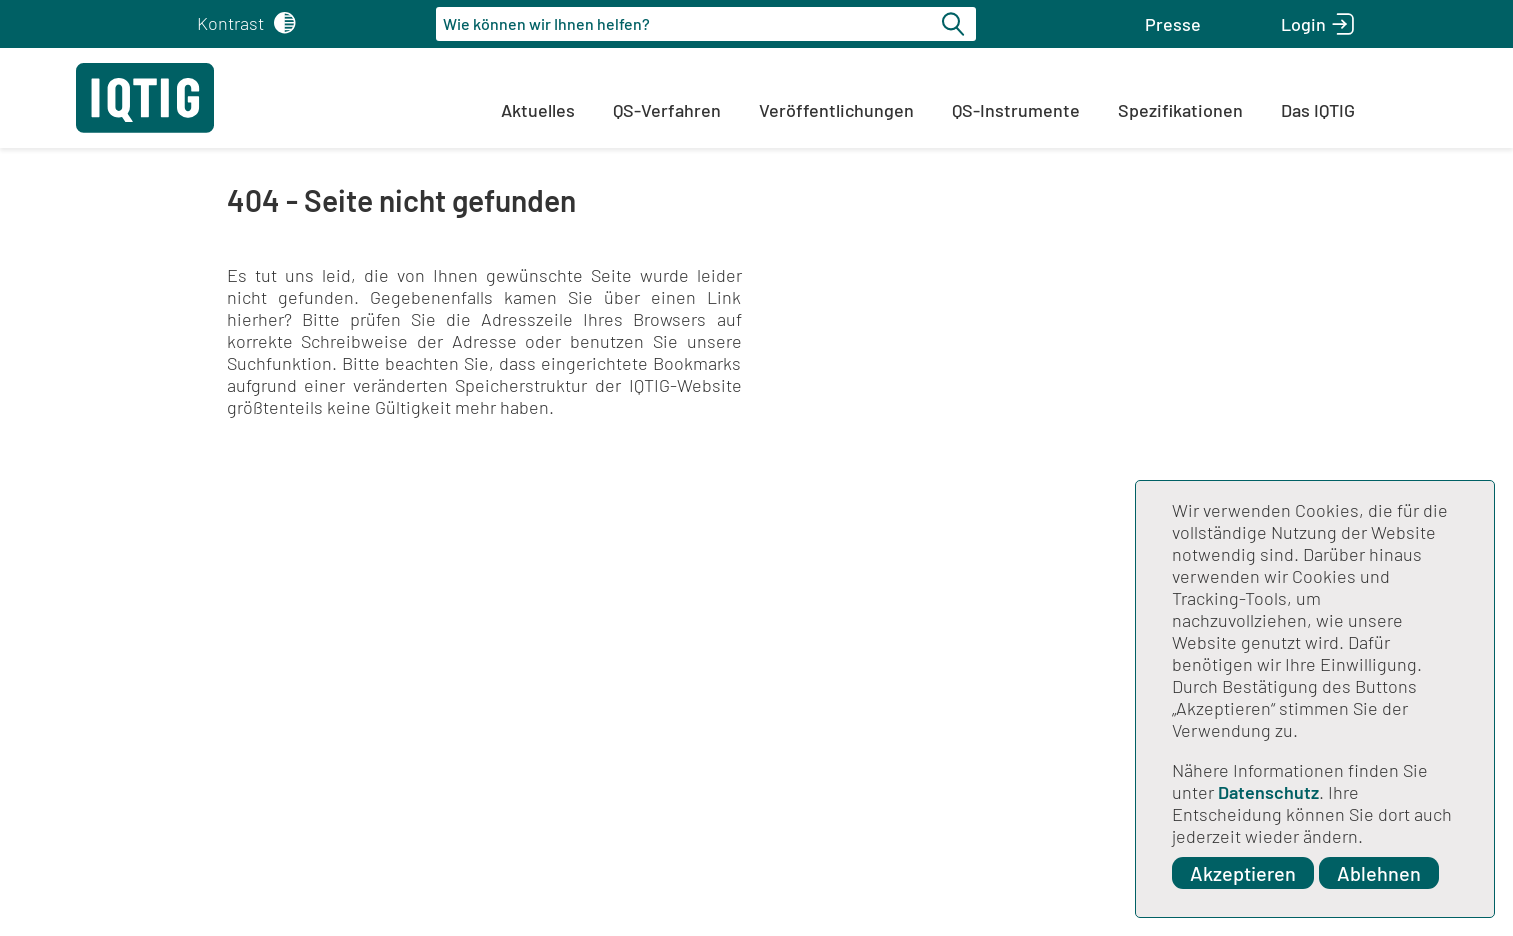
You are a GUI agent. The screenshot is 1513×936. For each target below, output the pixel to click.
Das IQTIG (1318, 110)
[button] (1173, 24)
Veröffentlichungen (836, 110)
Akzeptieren (1243, 873)
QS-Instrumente (1016, 110)
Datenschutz (1268, 792)
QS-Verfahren (667, 110)
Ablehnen (1379, 873)
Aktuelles (538, 110)
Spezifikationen (1180, 110)
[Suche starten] (956, 24)
